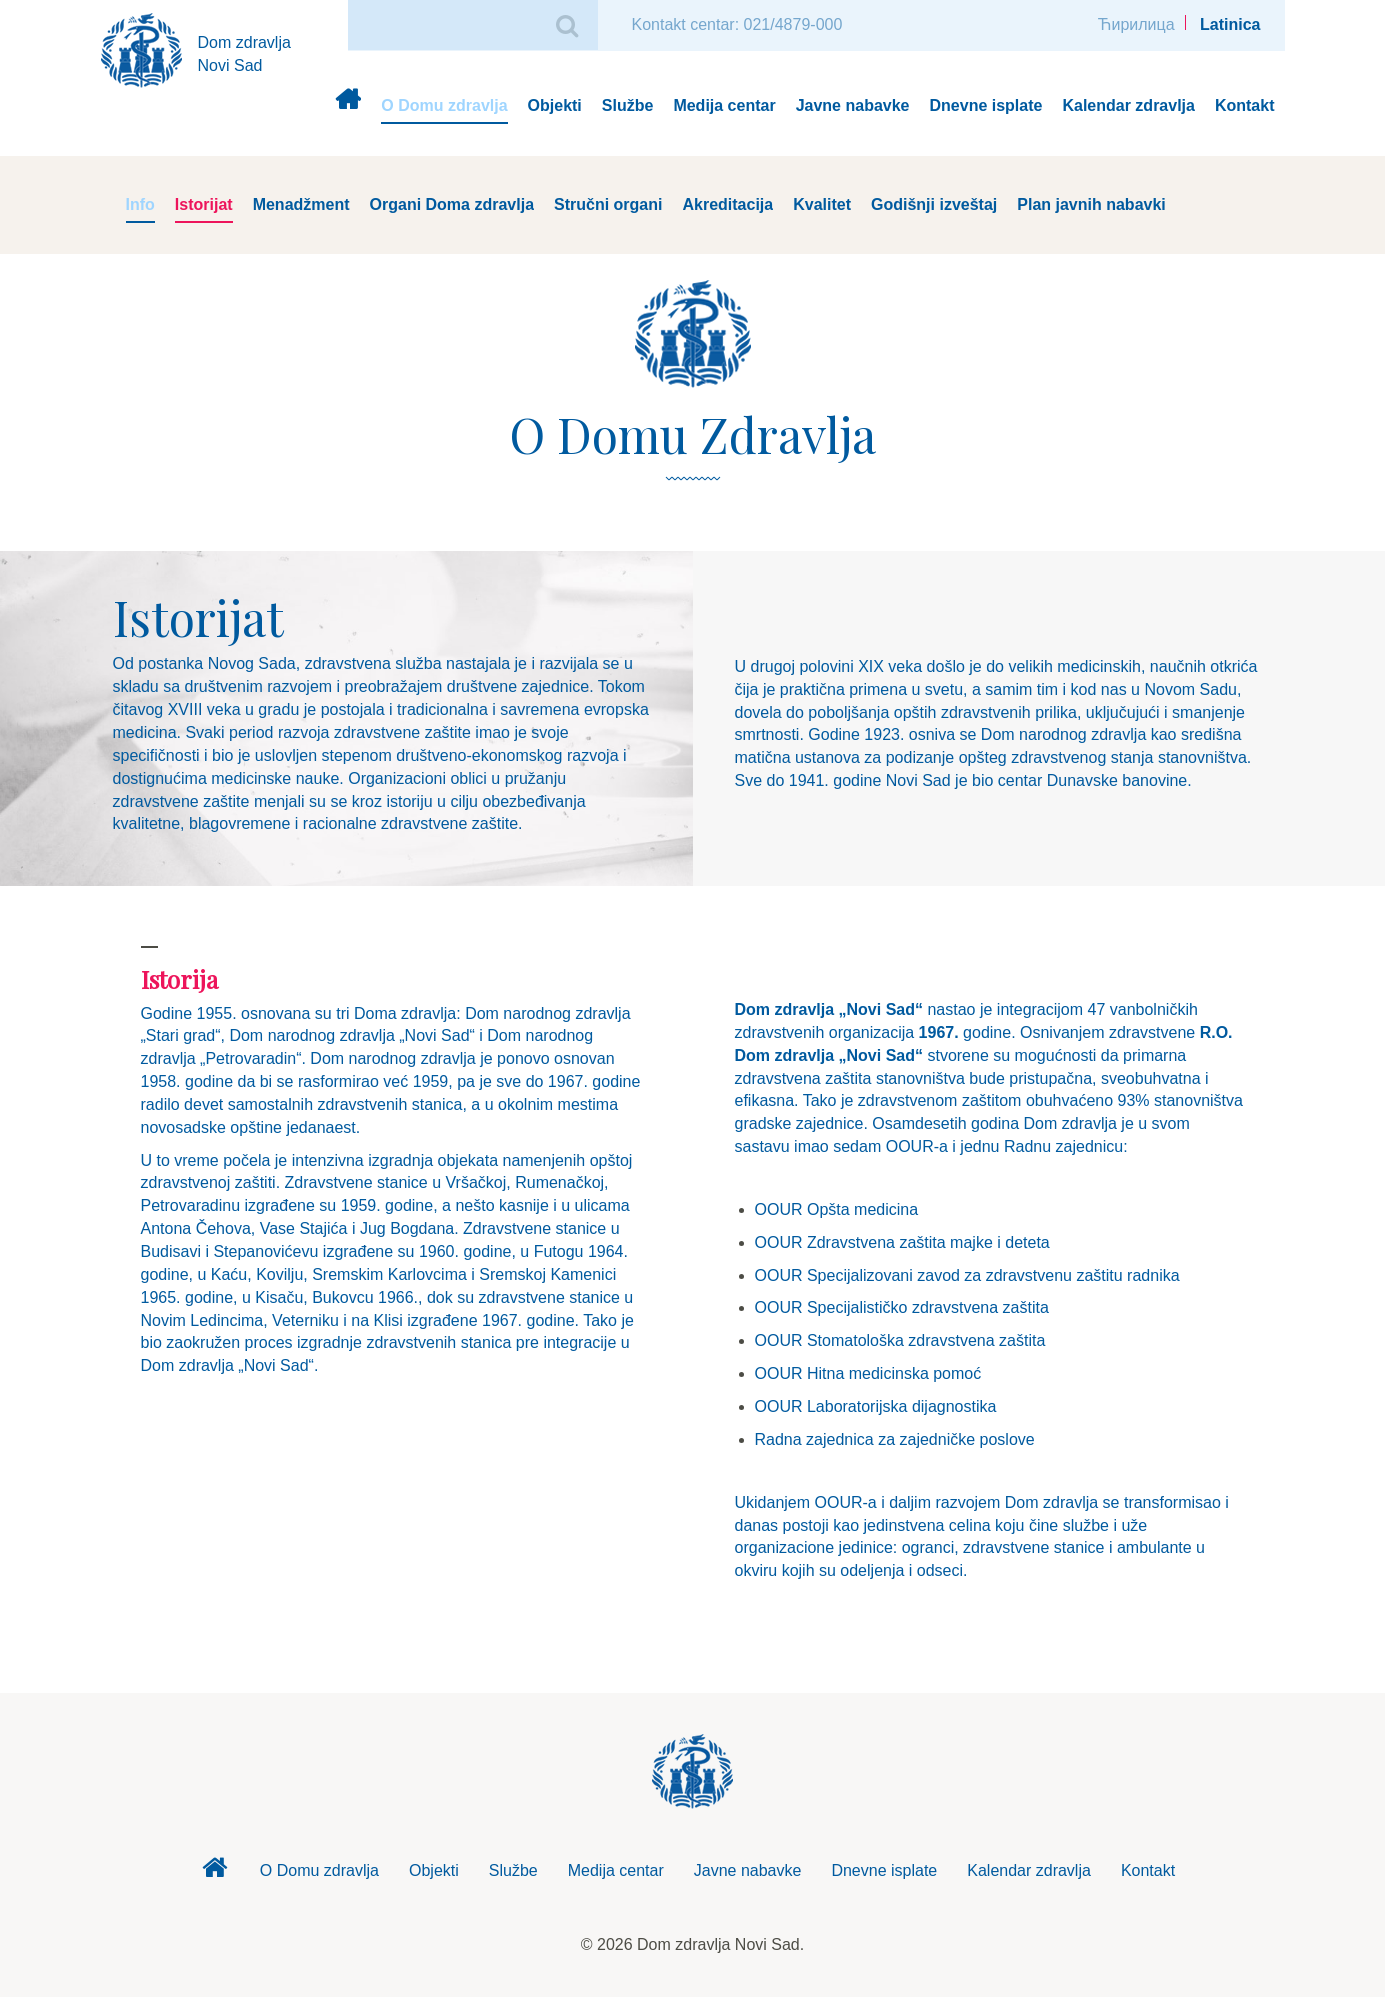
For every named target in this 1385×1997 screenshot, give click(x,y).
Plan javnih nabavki (1091, 204)
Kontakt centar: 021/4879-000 (737, 24)
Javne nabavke (853, 105)
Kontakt (1245, 105)
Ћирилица (1136, 24)
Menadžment (301, 204)
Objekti (555, 105)
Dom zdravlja (347, 106)
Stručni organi (608, 204)
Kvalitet (822, 204)
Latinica (1230, 24)
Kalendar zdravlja (1128, 105)
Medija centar (724, 105)
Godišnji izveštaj (934, 204)
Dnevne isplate (986, 105)
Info (140, 204)
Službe (628, 105)
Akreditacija (727, 204)
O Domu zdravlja (444, 105)
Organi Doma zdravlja (452, 204)
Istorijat (204, 204)
